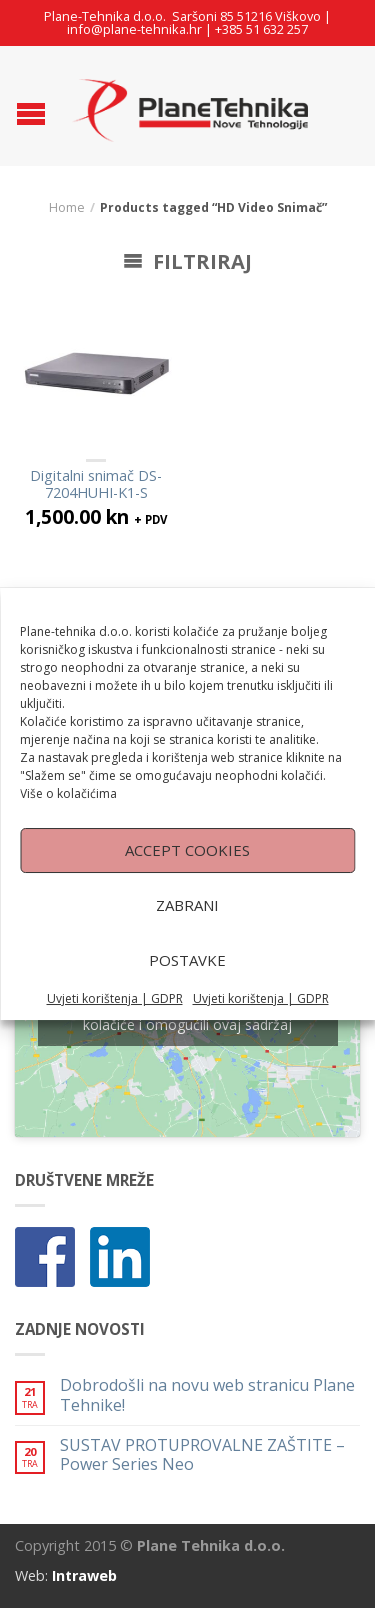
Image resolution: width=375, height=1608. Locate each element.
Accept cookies (187, 880)
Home (67, 207)
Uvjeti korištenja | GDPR (115, 1029)
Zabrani (187, 935)
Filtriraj (187, 261)
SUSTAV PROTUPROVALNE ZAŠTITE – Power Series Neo (202, 1455)
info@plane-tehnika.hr (134, 29)
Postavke (187, 990)
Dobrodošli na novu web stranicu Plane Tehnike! (207, 1395)
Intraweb (84, 1575)
